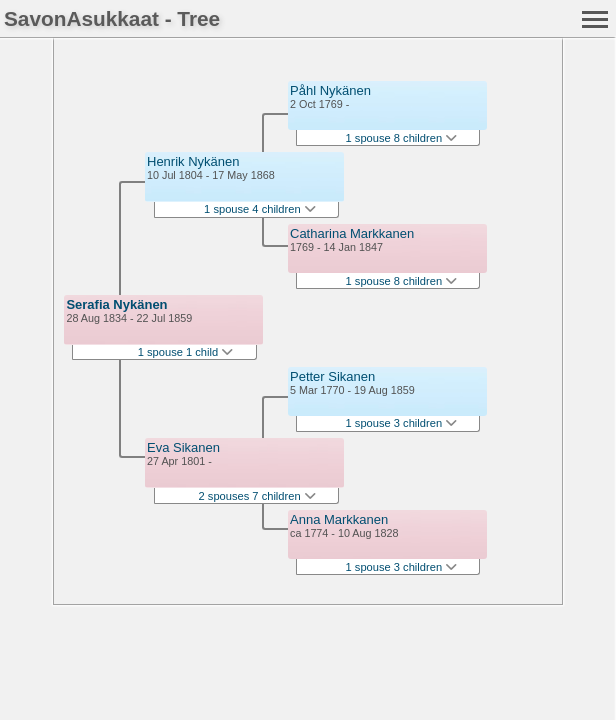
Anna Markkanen (339, 519)
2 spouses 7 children (257, 496)
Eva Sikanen (183, 447)
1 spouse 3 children (402, 423)
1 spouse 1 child (186, 352)
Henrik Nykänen (193, 161)
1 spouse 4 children (260, 209)
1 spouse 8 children (402, 138)
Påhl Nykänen (330, 90)
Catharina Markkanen (352, 233)
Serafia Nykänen (116, 304)
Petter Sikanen (332, 376)
